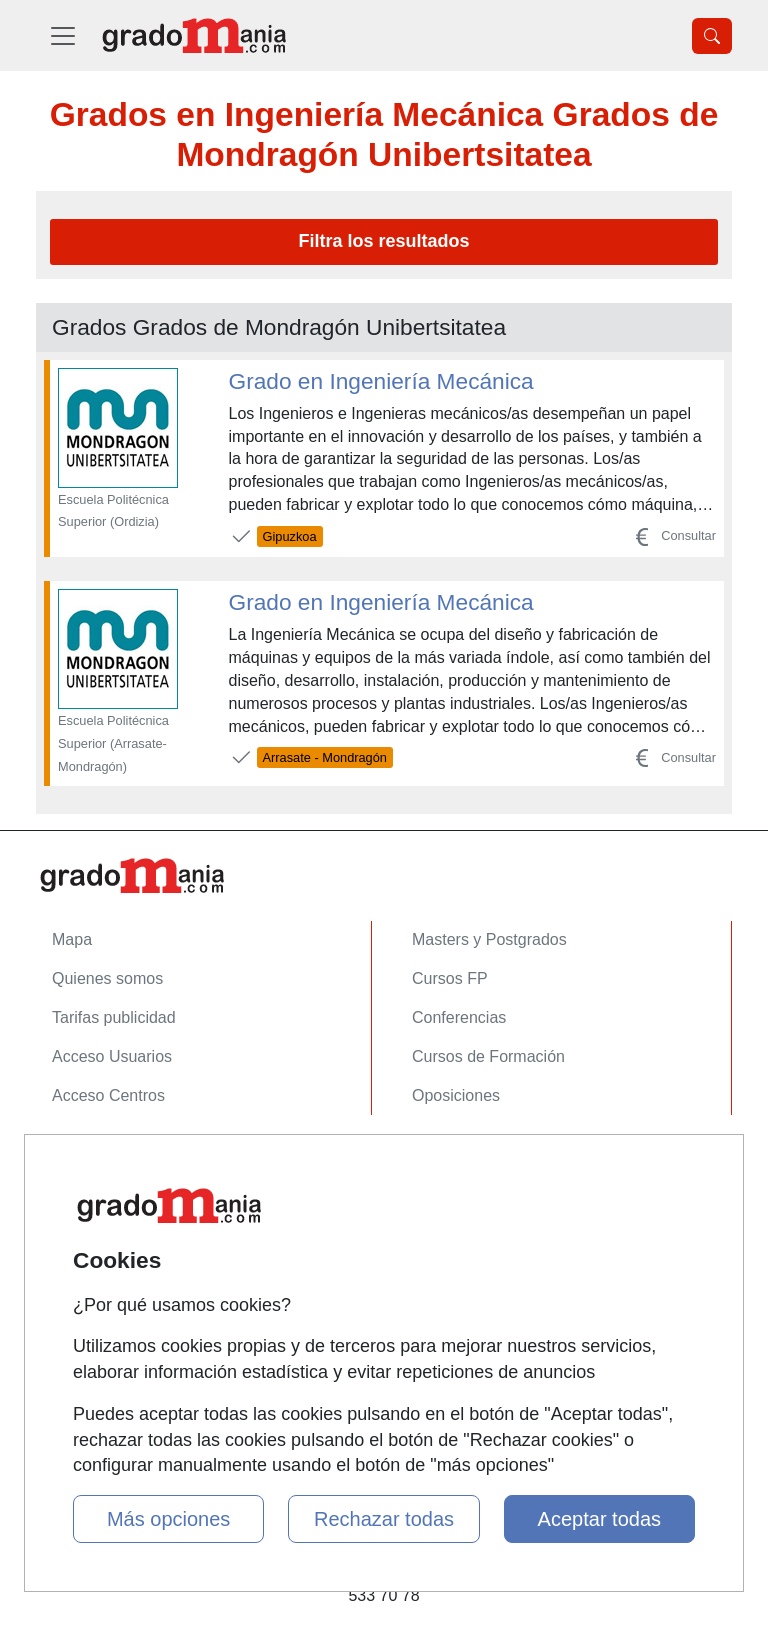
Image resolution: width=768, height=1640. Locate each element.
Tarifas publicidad (114, 1017)
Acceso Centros (108, 1095)
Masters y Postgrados (489, 939)
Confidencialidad (111, 1195)
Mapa (72, 939)
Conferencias (459, 1017)
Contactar (86, 1156)
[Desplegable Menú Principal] (63, 35)
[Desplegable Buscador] (712, 36)
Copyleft (81, 1273)
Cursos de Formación (488, 1056)
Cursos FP (450, 978)
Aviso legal (90, 1234)
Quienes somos (107, 978)
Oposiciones (456, 1095)
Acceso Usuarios (112, 1056)
